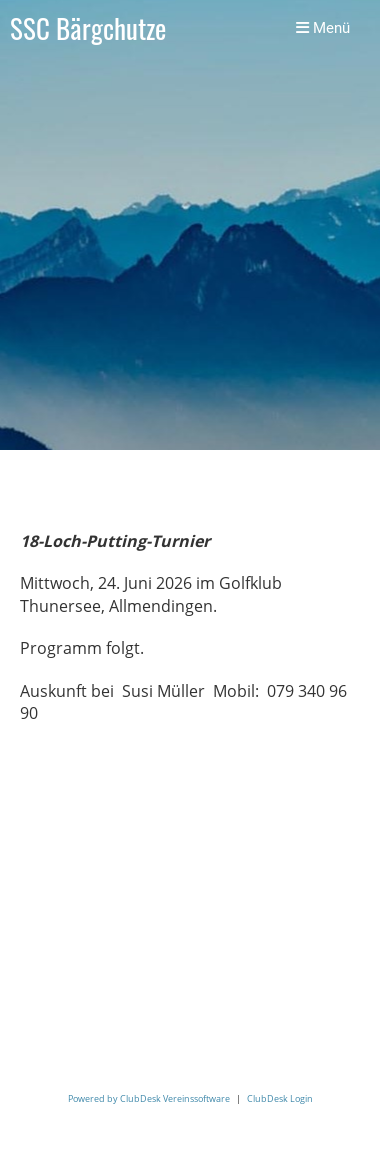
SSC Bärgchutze (88, 28)
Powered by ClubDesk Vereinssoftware (149, 1098)
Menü (323, 28)
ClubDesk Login (280, 1098)
